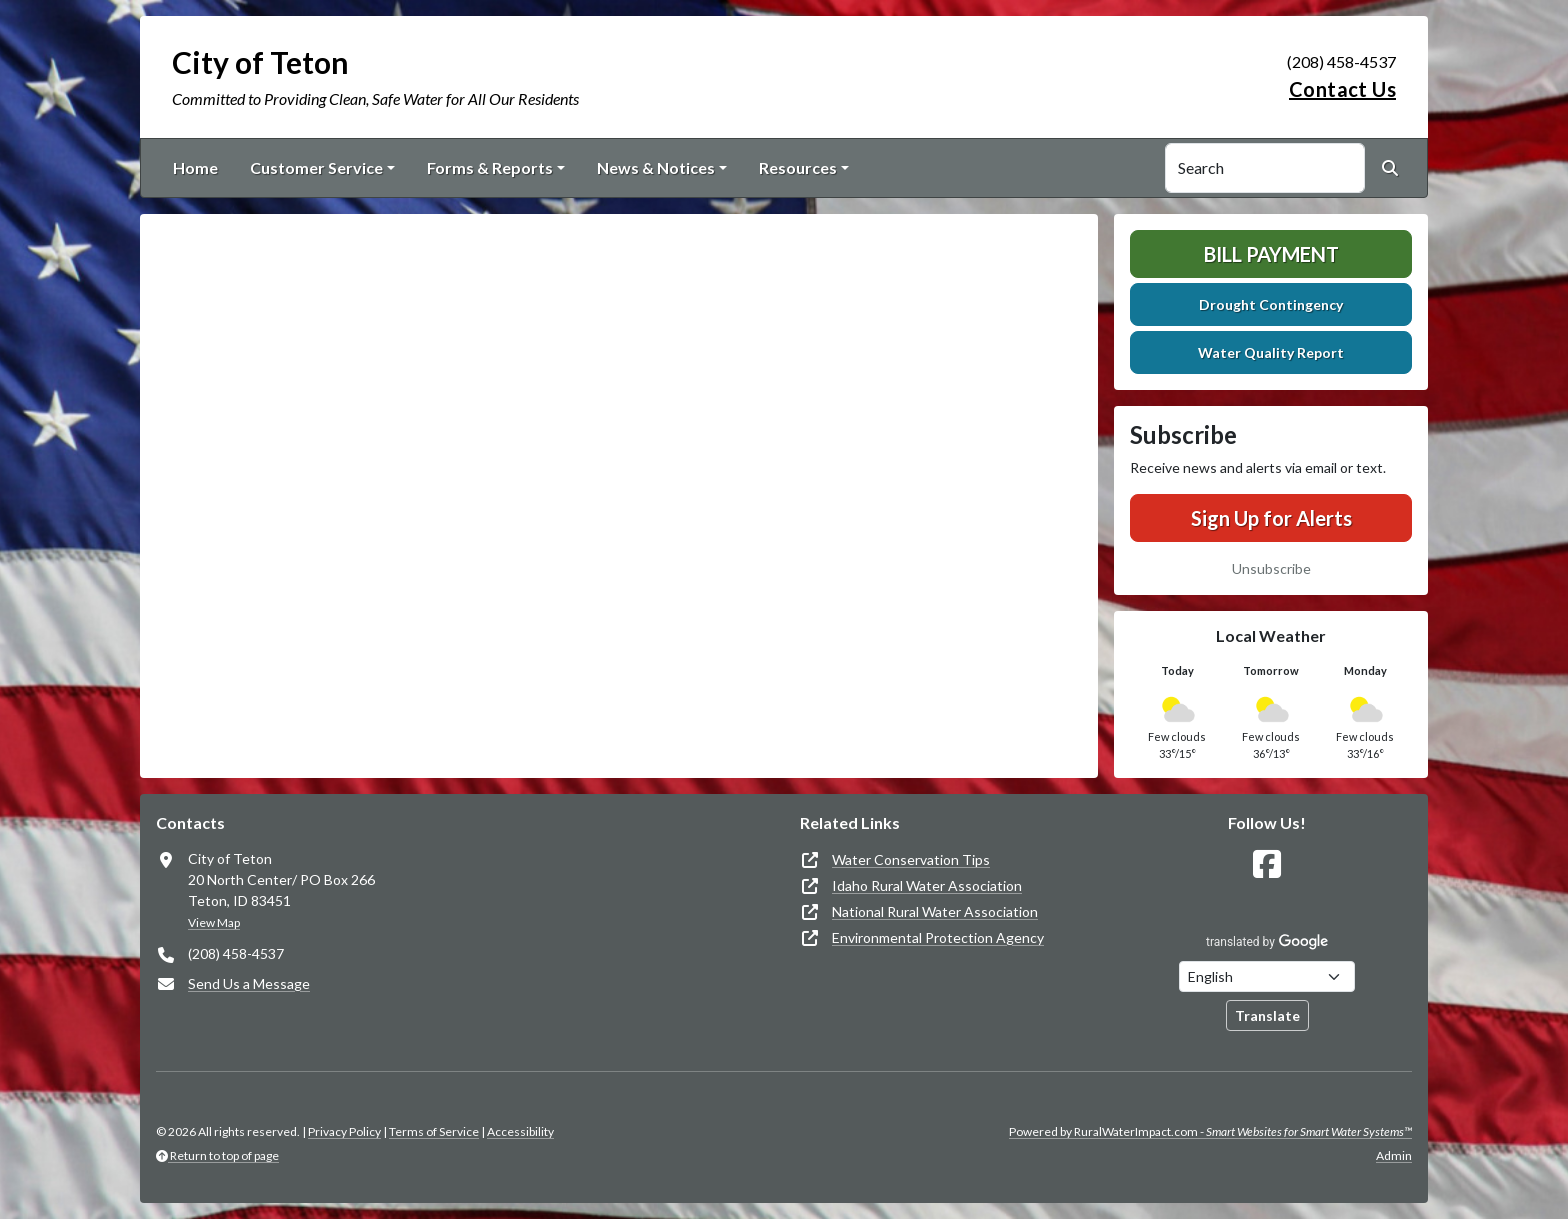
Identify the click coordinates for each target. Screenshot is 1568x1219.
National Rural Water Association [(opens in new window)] (935, 911)
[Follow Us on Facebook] (1267, 864)
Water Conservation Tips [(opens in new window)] (911, 859)
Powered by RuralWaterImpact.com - (1210, 1131)
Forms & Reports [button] (490, 167)
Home (195, 167)
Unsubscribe (1271, 568)
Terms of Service (434, 1131)
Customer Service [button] (316, 167)
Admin (1394, 1155)
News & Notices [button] (656, 167)
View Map (214, 922)
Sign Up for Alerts (1271, 518)
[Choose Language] (1267, 976)
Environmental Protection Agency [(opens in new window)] (938, 937)
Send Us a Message (249, 983)
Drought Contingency (1271, 304)
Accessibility (520, 1131)
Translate (1267, 1015)
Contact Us (1342, 89)
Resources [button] (798, 167)
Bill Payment (1271, 254)
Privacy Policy (344, 1131)
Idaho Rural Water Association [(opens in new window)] (927, 885)
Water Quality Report (1271, 352)
